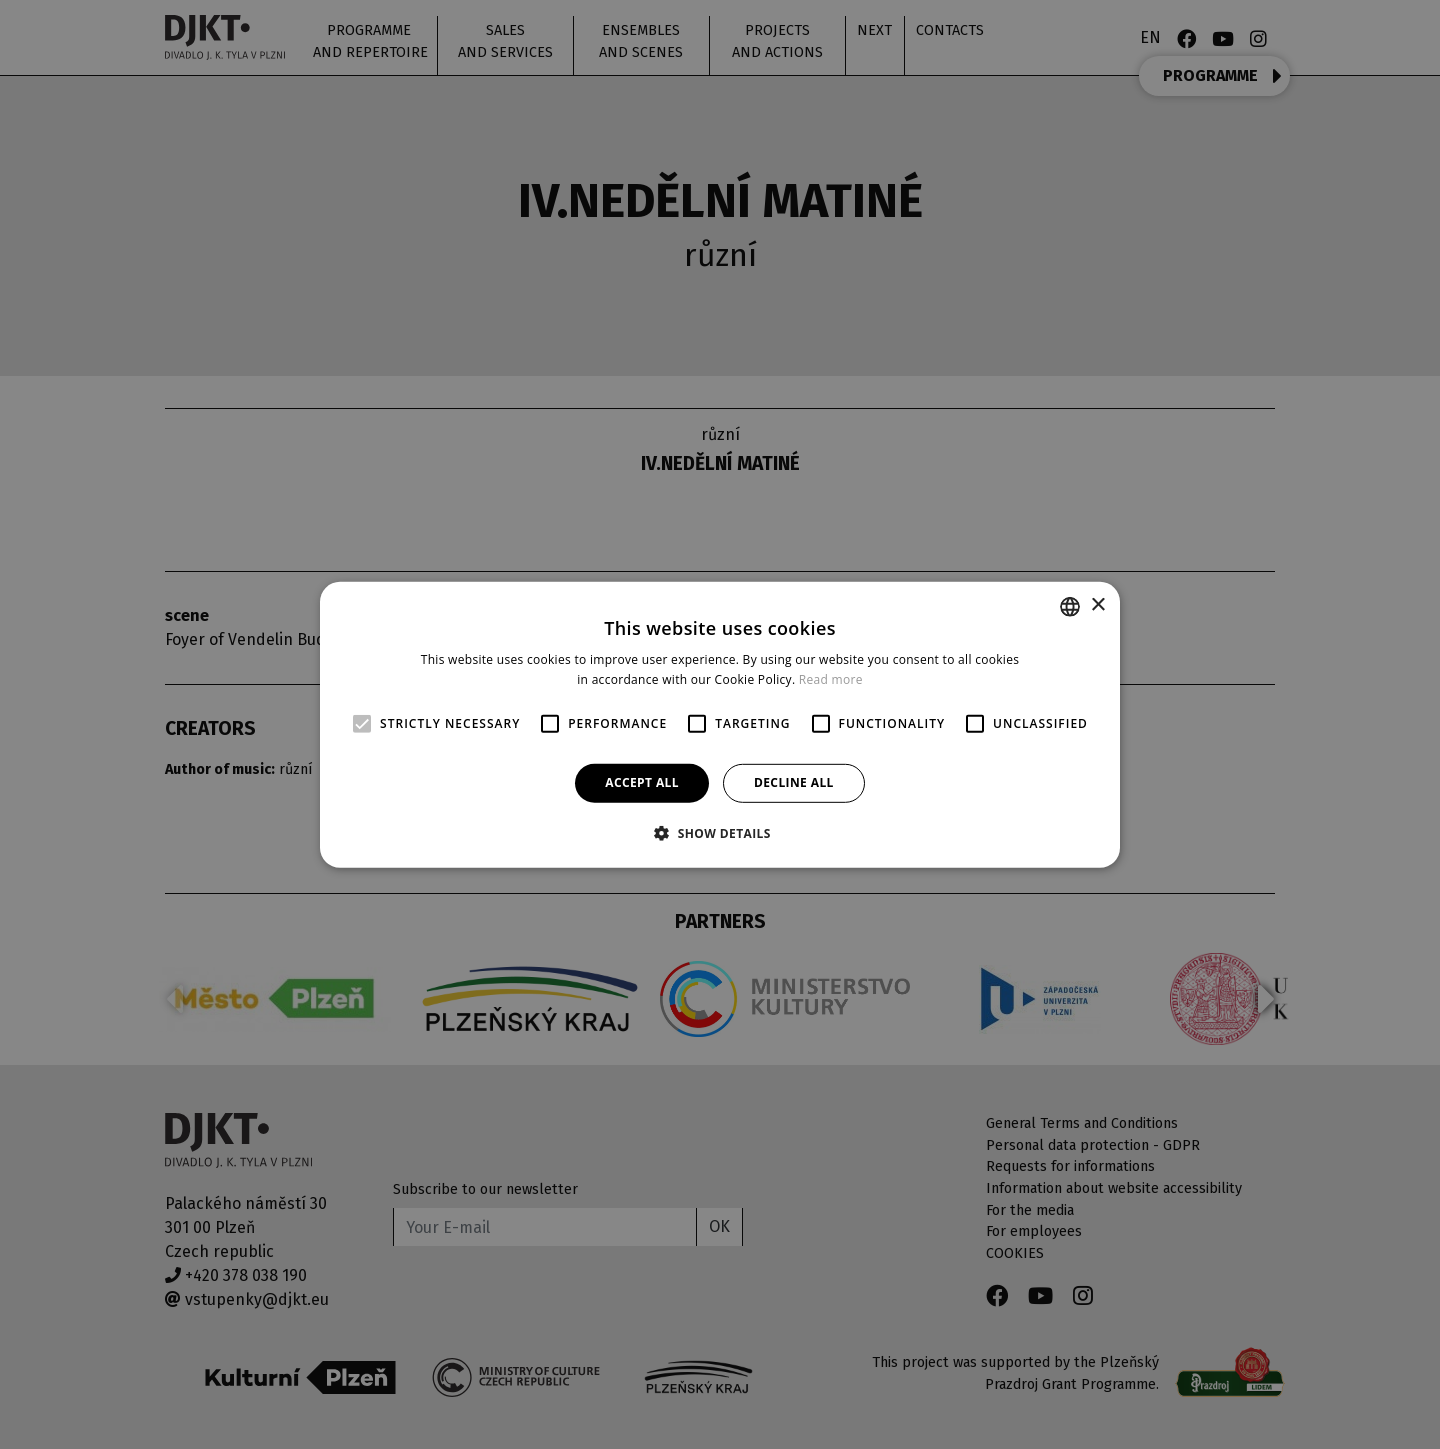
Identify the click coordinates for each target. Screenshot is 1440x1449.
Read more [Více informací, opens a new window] (831, 679)
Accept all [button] (642, 782)
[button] (720, 833)
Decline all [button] (794, 782)
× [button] (1097, 605)
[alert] (720, 724)
